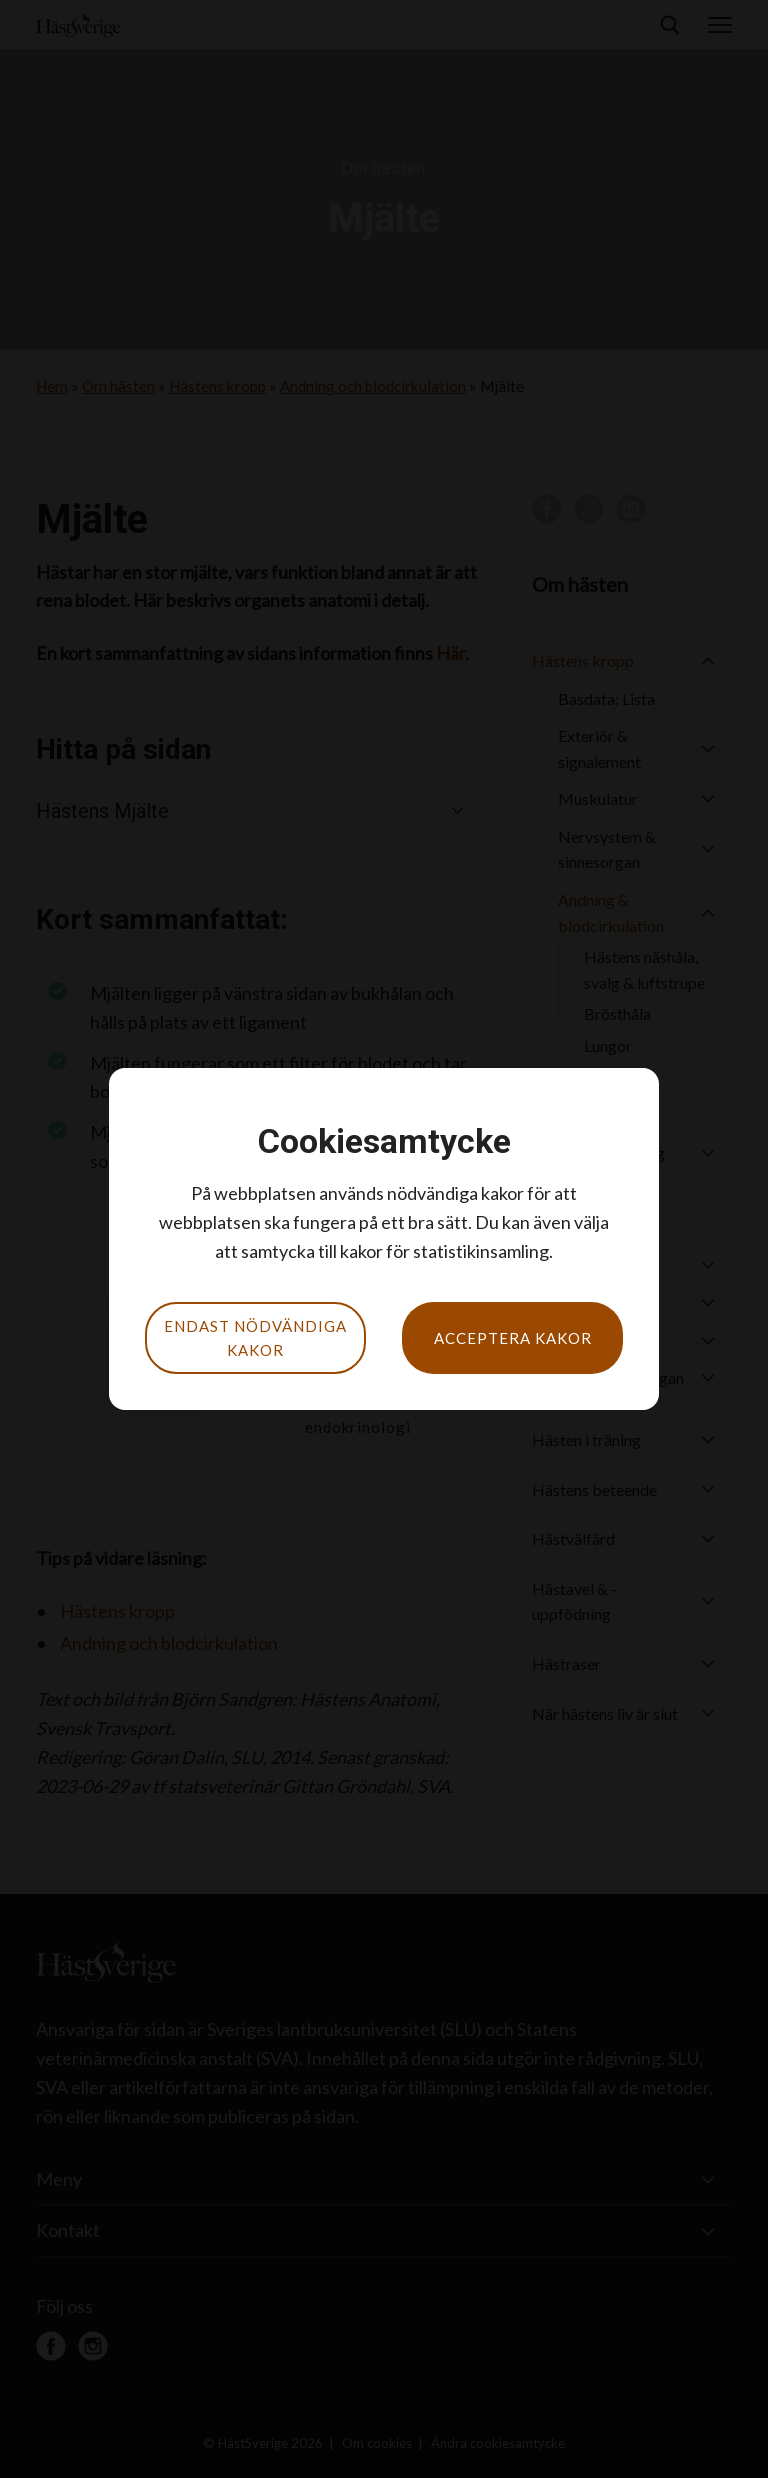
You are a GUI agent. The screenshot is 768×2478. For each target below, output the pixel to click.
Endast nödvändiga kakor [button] (255, 1338)
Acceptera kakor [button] (513, 1338)
